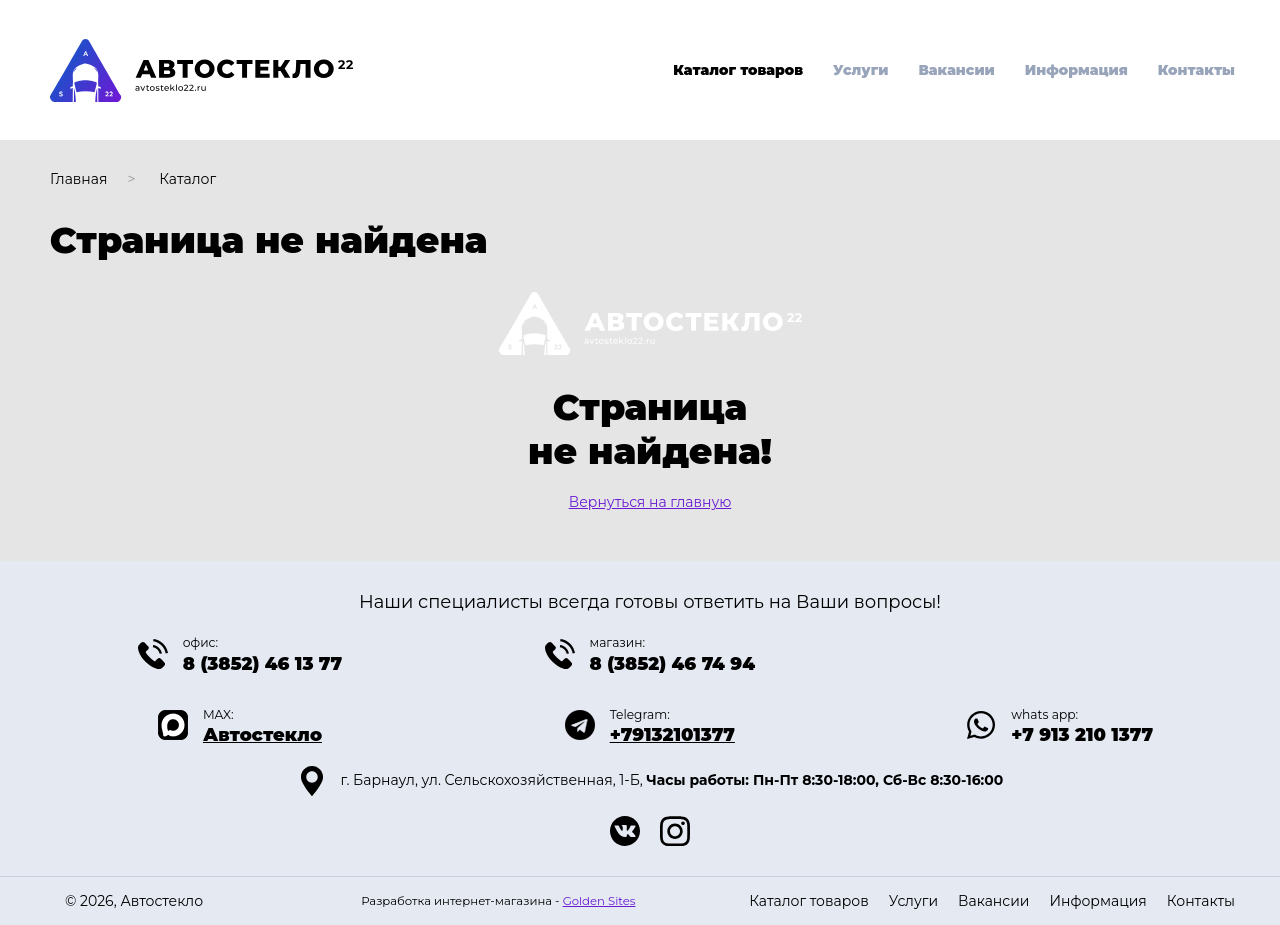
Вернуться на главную (650, 502)
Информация (1076, 70)
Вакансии (956, 70)
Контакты (1196, 70)
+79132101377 (672, 735)
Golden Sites (599, 901)
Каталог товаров (738, 70)
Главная (78, 179)
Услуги (860, 70)
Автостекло (262, 735)
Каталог (187, 179)
